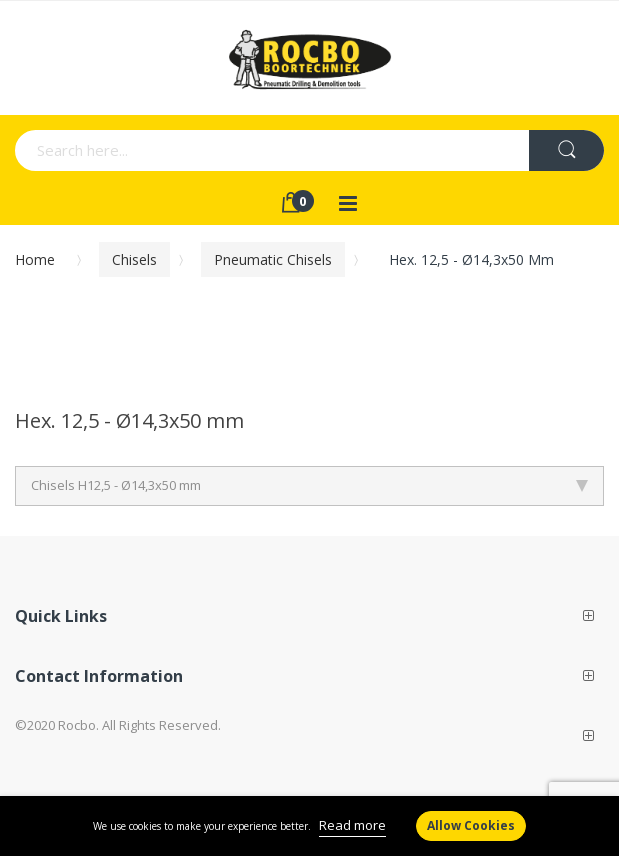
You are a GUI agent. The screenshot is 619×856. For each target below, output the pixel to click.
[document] (309, 826)
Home (35, 259)
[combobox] (195, 150)
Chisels (134, 259)
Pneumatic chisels (273, 259)
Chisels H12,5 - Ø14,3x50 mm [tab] (309, 485)
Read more (352, 825)
